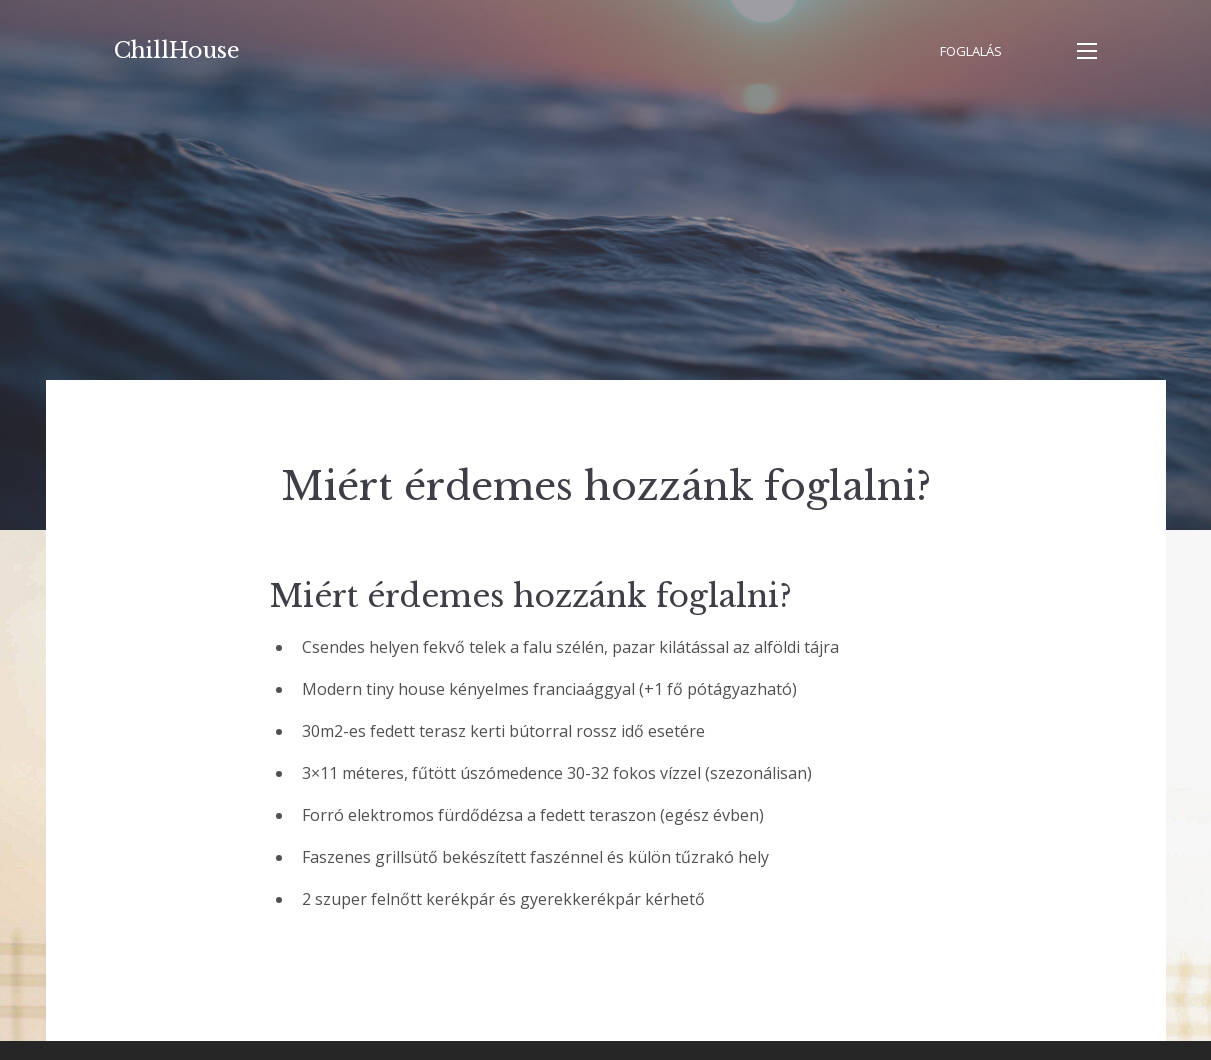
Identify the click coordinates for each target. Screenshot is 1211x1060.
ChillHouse (177, 50)
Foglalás (971, 51)
